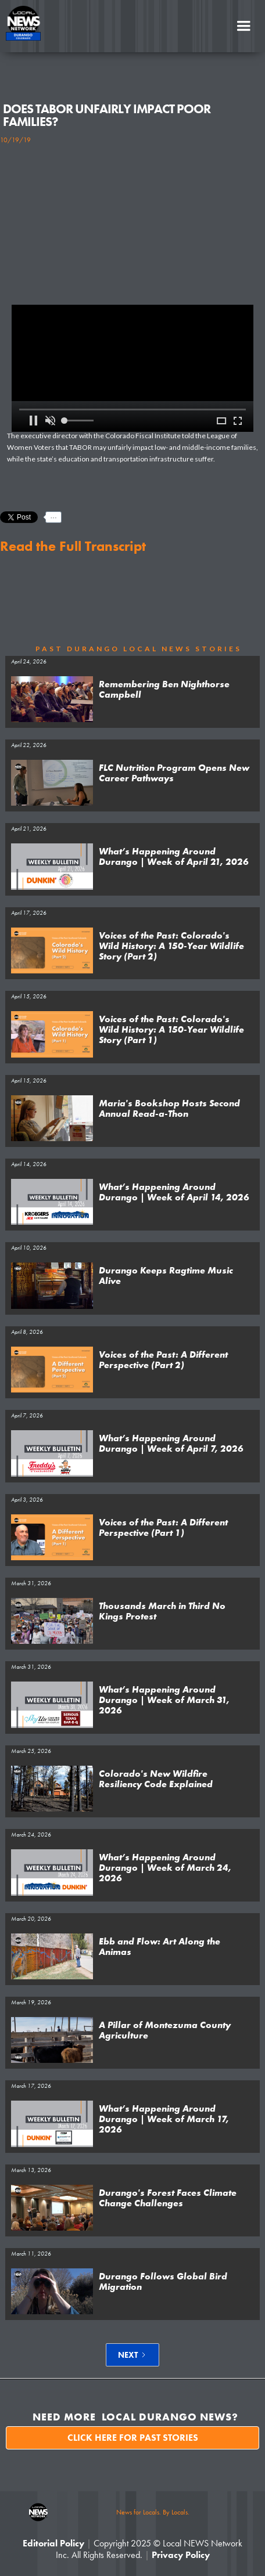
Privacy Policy (181, 2555)
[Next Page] (132, 2354)
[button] (243, 26)
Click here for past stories (132, 2437)
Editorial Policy (53, 2543)
